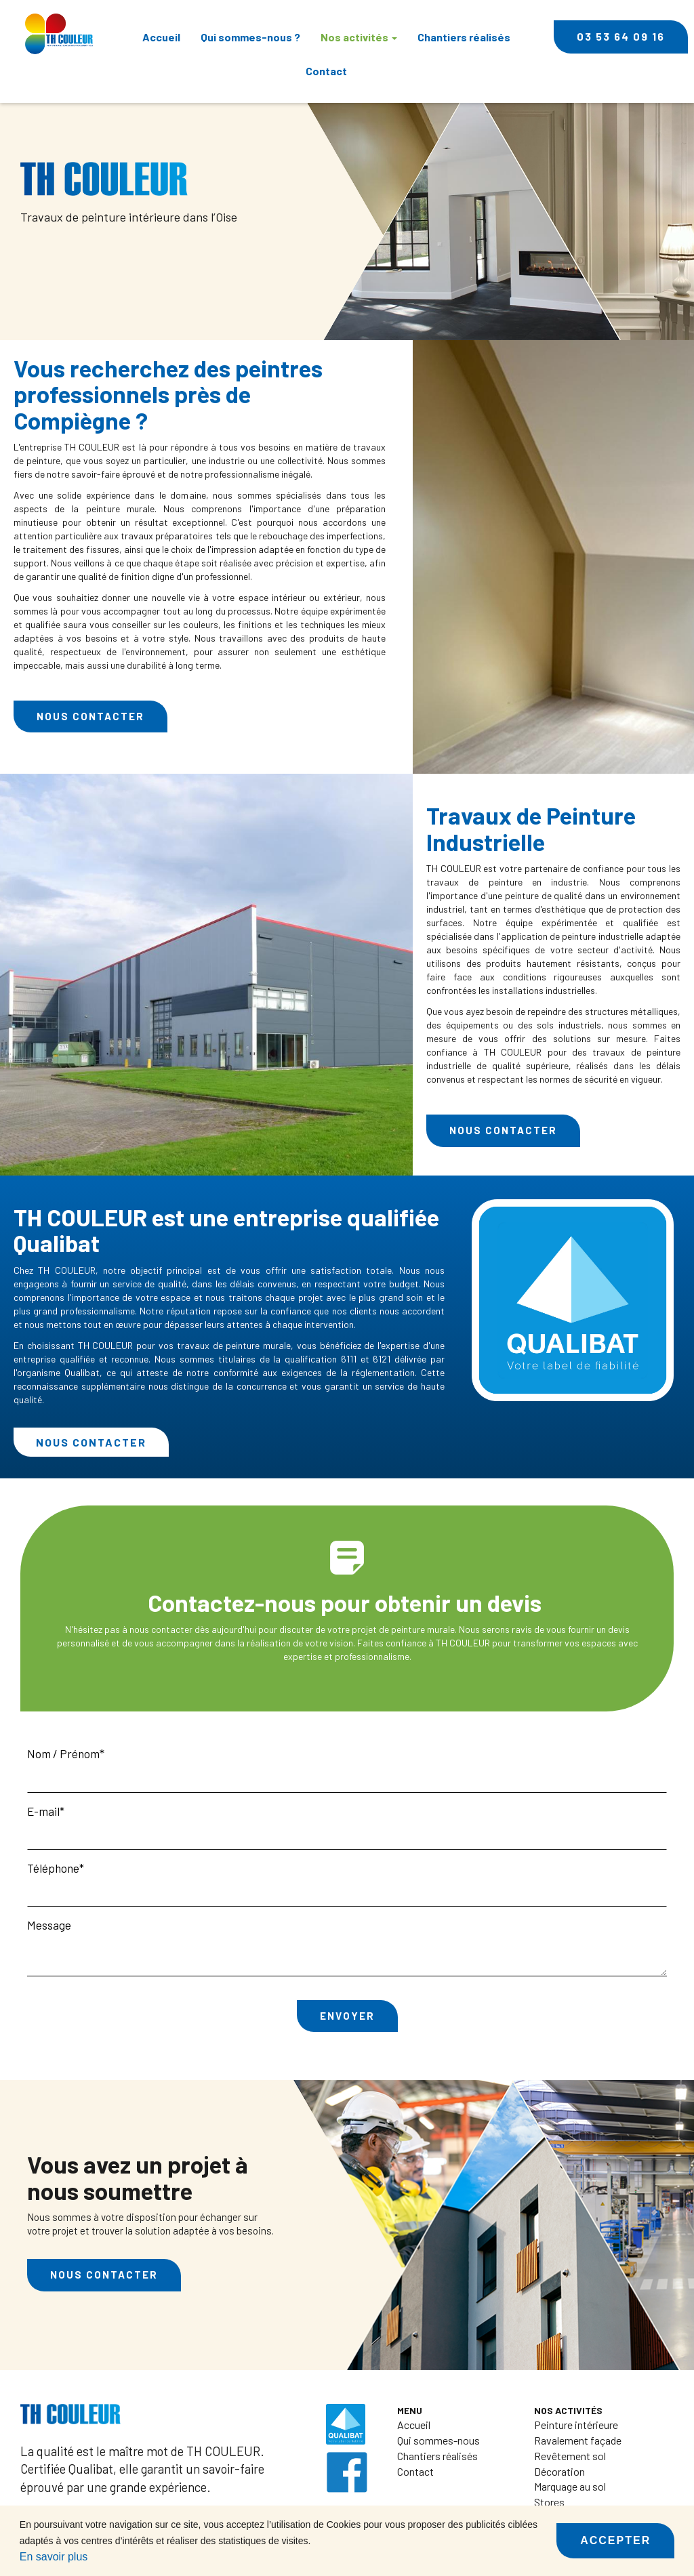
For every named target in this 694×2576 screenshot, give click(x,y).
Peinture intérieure (576, 2424)
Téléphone (53, 1868)
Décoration (559, 2471)
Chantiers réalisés (463, 36)
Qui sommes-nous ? (250, 36)
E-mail (43, 1811)
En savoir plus (54, 2556)
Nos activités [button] (359, 36)
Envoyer (347, 2016)
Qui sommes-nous (438, 2440)
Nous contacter (90, 716)
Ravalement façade (577, 2440)
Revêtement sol (570, 2455)
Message (49, 1925)
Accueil (161, 36)
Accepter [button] (615, 2540)
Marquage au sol (570, 2486)
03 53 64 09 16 (621, 36)
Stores (549, 2501)
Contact (326, 70)
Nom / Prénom (63, 1753)
